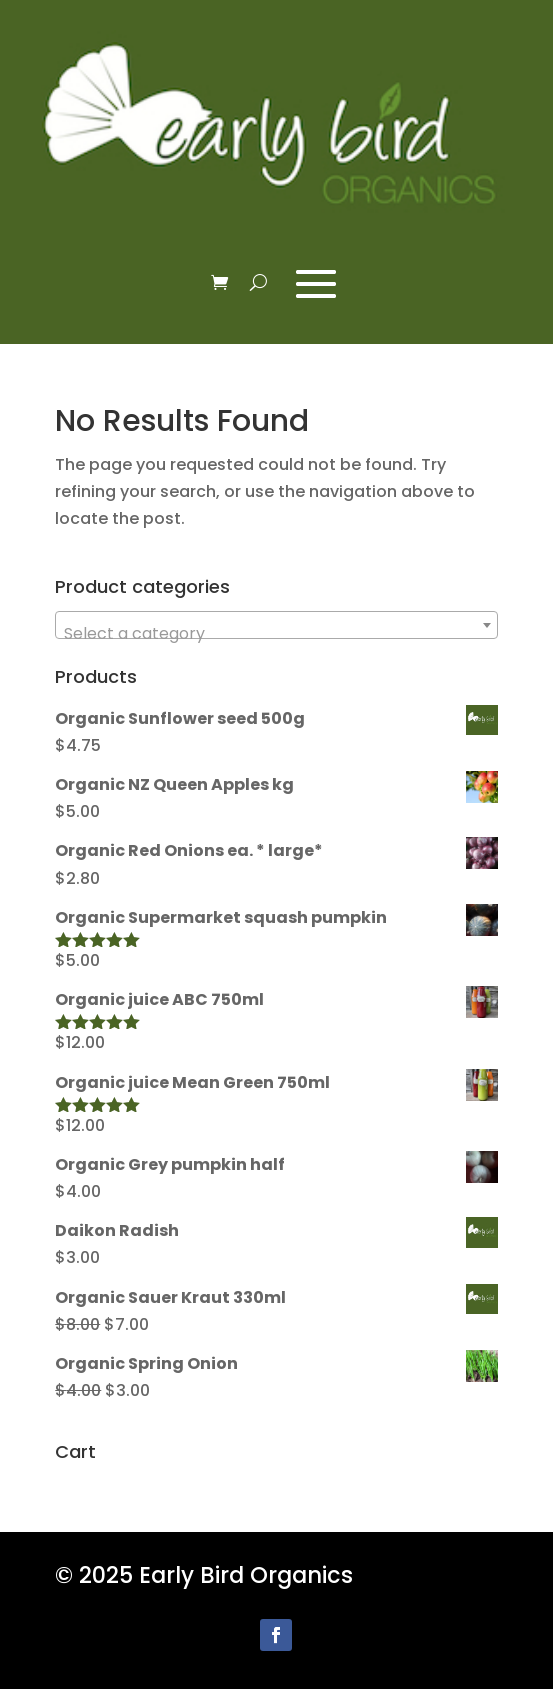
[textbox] (276, 634)
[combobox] (276, 625)
